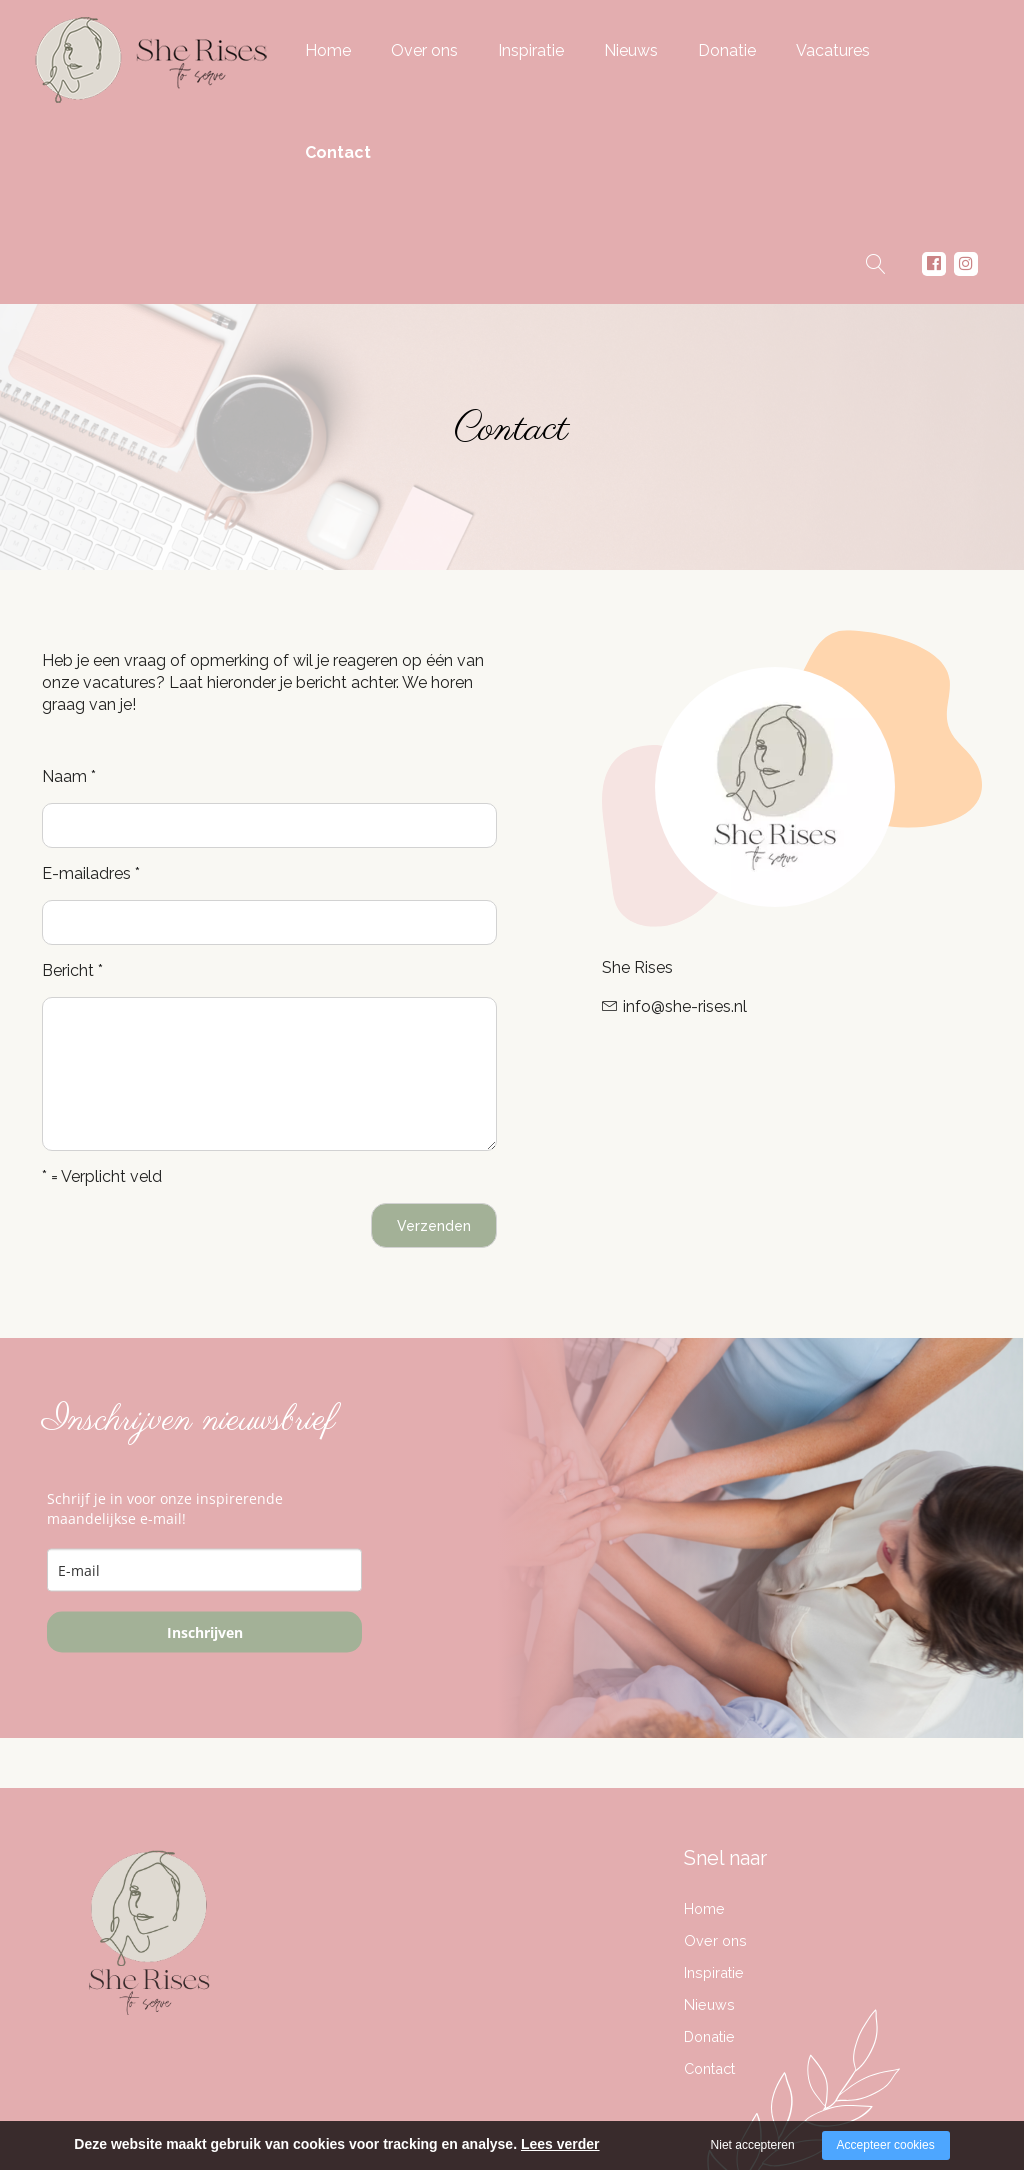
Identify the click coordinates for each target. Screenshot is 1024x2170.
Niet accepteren (753, 2145)
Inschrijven (205, 1632)
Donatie (727, 50)
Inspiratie (531, 50)
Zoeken (876, 269)
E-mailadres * (91, 873)
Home (328, 50)
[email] (204, 1570)
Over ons (424, 50)
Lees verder (560, 2144)
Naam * (69, 776)
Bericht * (72, 970)
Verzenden (434, 1226)
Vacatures (833, 50)
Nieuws (631, 50)
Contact (338, 152)
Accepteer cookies (886, 2145)
